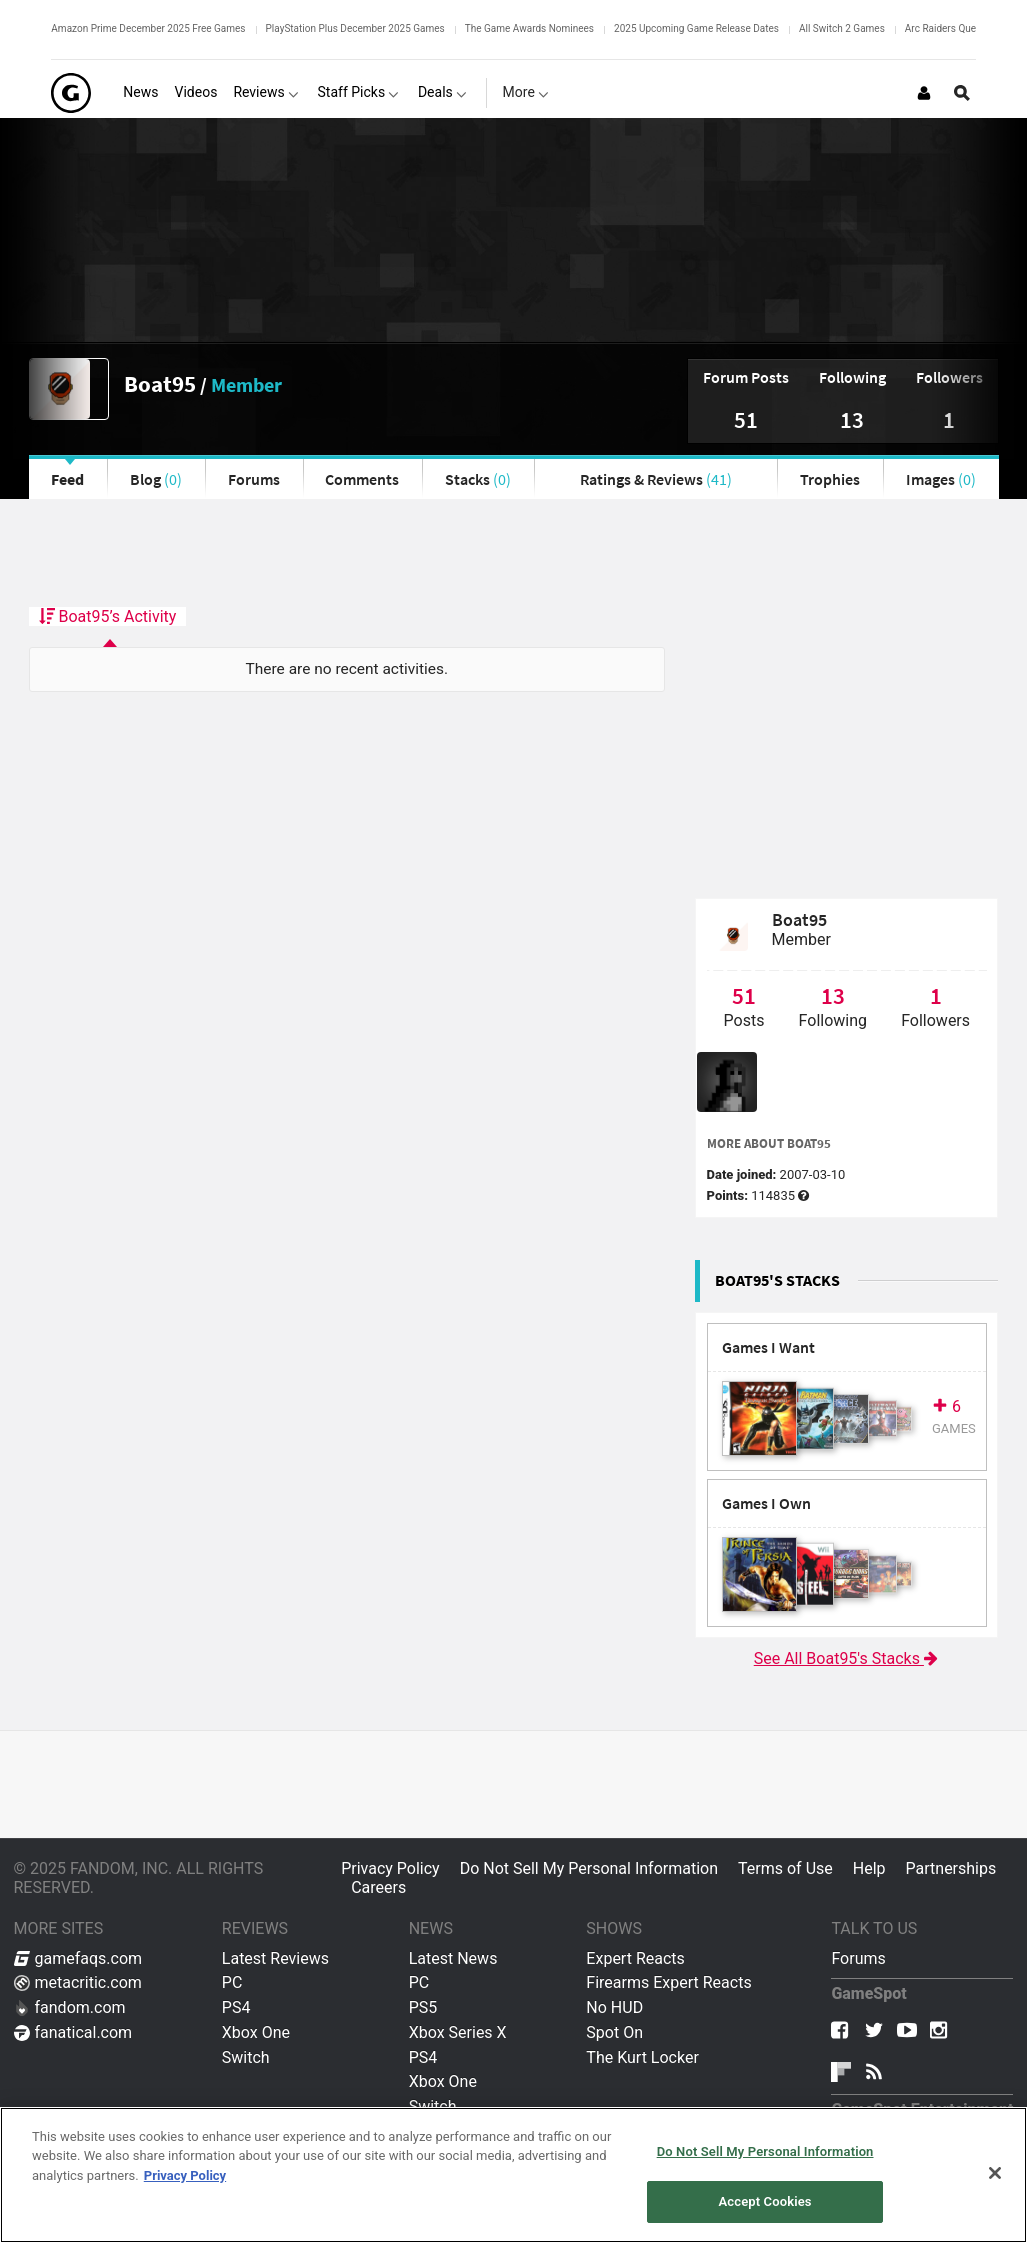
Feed (67, 479)
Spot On (614, 2032)
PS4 (236, 2007)
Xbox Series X (458, 2032)
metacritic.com (78, 1982)
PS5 (423, 2007)
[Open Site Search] (962, 93)
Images (941, 479)
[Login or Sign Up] (924, 93)
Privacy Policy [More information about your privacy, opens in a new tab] (185, 2175)
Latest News (453, 1958)
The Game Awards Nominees (529, 28)
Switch (246, 2057)
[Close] (995, 2173)
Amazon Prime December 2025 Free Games (148, 28)
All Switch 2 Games (842, 28)
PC (232, 1982)
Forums (254, 479)
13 (852, 419)
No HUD (614, 2007)
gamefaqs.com (78, 1958)
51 (746, 419)
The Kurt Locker (642, 2057)
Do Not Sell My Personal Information (589, 1868)
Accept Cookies (765, 2201)
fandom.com (70, 2007)
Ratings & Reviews (656, 479)
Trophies (830, 479)
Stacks (478, 479)
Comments (362, 479)
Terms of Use (785, 1868)
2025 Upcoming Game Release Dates (696, 28)
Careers (378, 1887)
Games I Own (766, 1503)
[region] (513, 2175)
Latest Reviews (275, 1958)
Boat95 (160, 383)
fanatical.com (73, 2032)
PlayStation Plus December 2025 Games (355, 28)
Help (869, 1868)
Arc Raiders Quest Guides (961, 28)
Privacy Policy (390, 1868)
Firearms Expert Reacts (668, 1982)
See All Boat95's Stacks (847, 1658)
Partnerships (951, 1868)
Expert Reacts (635, 1958)
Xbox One (256, 2032)
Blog (156, 479)
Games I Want (768, 1347)
